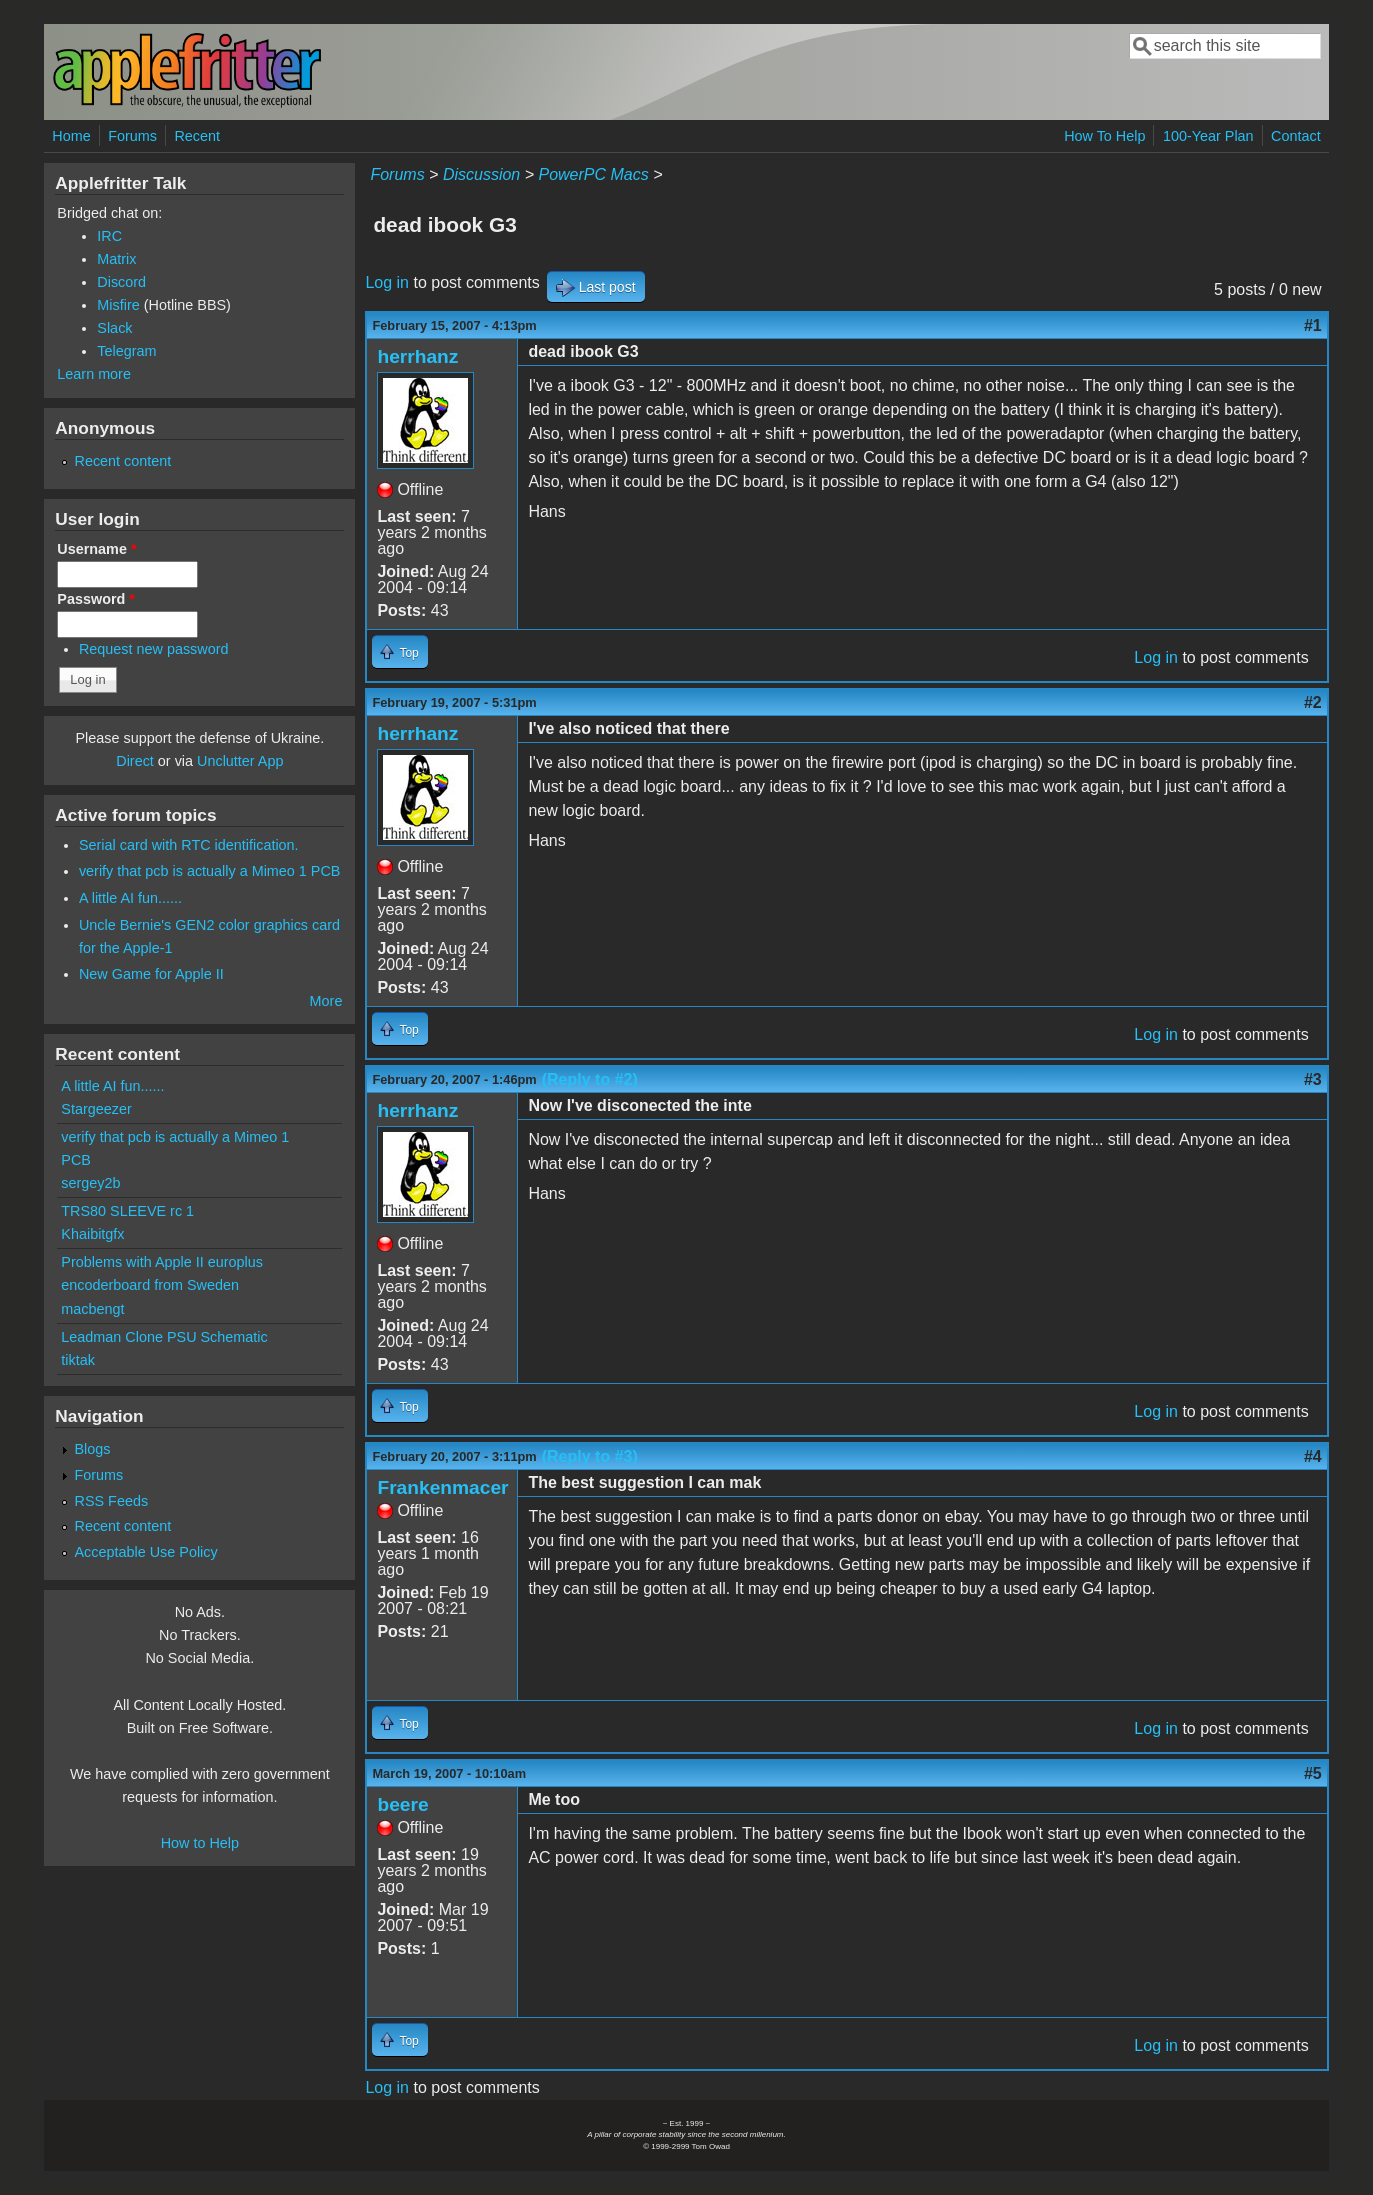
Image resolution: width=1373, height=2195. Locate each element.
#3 (1313, 1079)
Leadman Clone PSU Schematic (164, 1337)
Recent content (123, 461)
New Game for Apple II (151, 974)
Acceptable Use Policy (146, 1552)
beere (402, 1804)
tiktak (78, 1360)
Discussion (481, 174)
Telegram (126, 351)
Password (96, 599)
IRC (109, 236)
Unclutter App (240, 761)
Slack (114, 328)
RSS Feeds (112, 1501)
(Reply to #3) (590, 1456)
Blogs (93, 1449)
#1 (1313, 325)
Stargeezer (96, 1109)
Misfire (118, 305)
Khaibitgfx (92, 1234)
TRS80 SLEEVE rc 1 (127, 1211)
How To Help (1104, 136)
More (326, 1001)
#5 (1313, 1773)
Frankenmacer (442, 1487)
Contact (1296, 136)
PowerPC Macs (593, 174)
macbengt (92, 1309)
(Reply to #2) (590, 1079)
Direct (135, 761)
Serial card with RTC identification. (189, 845)
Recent (197, 136)
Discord (121, 282)
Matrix (116, 259)
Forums (132, 136)
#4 (1313, 1456)
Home (71, 136)
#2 (1313, 702)
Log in (387, 282)
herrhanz (417, 356)
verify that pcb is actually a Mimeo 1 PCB (210, 871)
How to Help (200, 1843)
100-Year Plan (1208, 136)
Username (96, 549)
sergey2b (90, 1183)
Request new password (154, 649)
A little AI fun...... (130, 898)
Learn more (94, 374)
